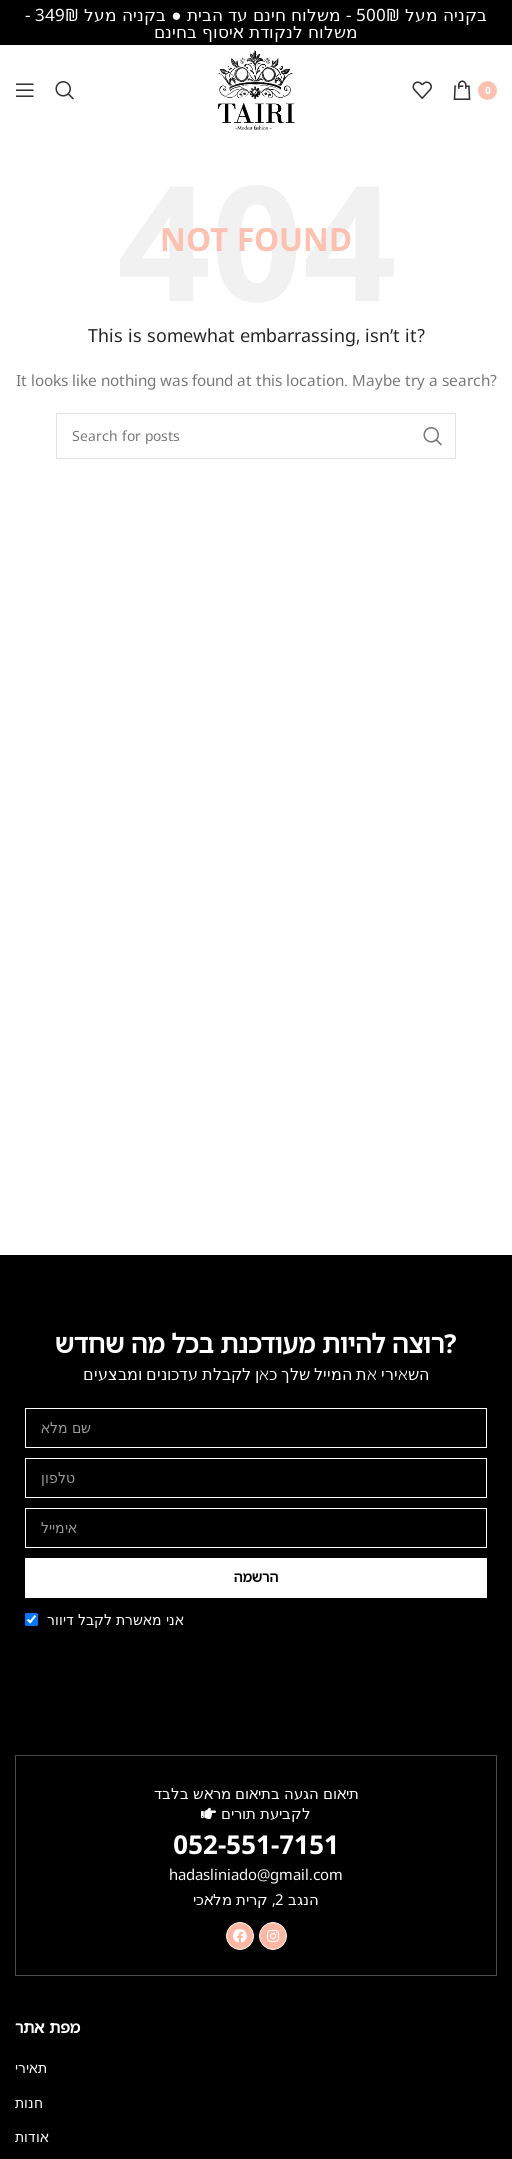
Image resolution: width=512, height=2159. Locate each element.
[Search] (65, 90)
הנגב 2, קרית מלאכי (256, 1899)
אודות (32, 2136)
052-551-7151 (256, 1844)
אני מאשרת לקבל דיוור (115, 1619)
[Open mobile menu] (25, 90)
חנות (29, 2102)
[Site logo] (256, 88)
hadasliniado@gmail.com (256, 1874)
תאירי (31, 2067)
